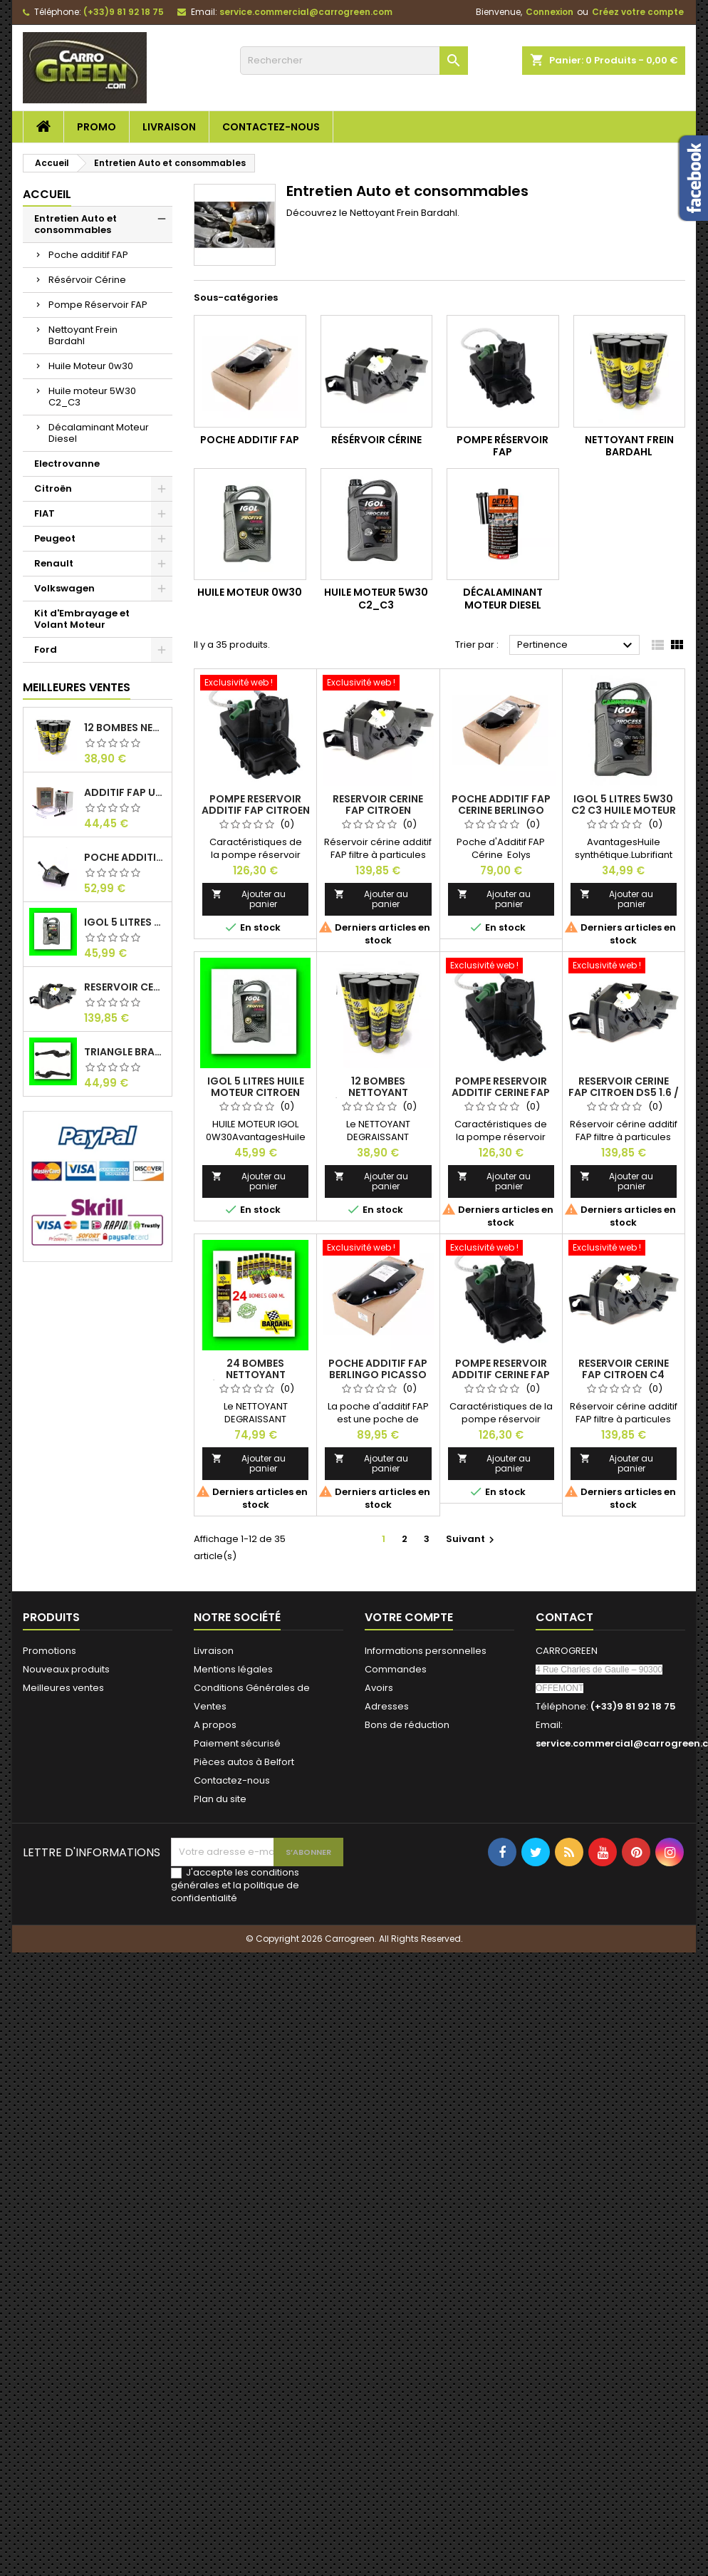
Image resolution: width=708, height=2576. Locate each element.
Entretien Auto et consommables (75, 224)
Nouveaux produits (66, 1669)
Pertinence (576, 645)
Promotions (49, 1650)
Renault (53, 563)
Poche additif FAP (88, 255)
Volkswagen (64, 588)
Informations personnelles (425, 1650)
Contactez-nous (271, 127)
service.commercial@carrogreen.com (305, 12)
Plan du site (220, 1799)
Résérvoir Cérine (87, 279)
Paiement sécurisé (237, 1743)
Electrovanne (67, 463)
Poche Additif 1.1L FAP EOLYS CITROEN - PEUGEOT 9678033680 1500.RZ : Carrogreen (125, 857)
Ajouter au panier (249, 899)
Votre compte (409, 1617)
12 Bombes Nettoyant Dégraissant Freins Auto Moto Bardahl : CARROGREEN (125, 727)
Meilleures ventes (63, 1688)
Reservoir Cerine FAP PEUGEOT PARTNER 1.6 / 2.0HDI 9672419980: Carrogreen (125, 987)
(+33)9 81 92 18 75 (123, 12)
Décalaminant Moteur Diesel (98, 432)
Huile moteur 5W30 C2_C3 (92, 396)
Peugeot (55, 538)
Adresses (387, 1706)
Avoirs (379, 1688)
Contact (564, 1617)
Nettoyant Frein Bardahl (83, 335)
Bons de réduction (407, 1725)
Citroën (53, 488)
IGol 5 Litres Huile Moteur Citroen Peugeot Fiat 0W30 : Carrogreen (125, 922)
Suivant (472, 1539)
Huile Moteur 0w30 (90, 366)
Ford (45, 649)
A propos (215, 1725)
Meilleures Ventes (76, 687)
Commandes (396, 1669)
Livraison (169, 127)
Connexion (549, 12)
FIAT (44, 513)
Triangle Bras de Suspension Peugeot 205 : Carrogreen (125, 1051)
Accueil (47, 194)
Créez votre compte (638, 12)
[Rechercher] (354, 60)
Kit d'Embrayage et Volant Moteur (82, 618)
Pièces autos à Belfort (244, 1762)
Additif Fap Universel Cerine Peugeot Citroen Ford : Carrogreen (125, 792)
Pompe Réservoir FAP (97, 304)
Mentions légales (233, 1669)
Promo (96, 127)
